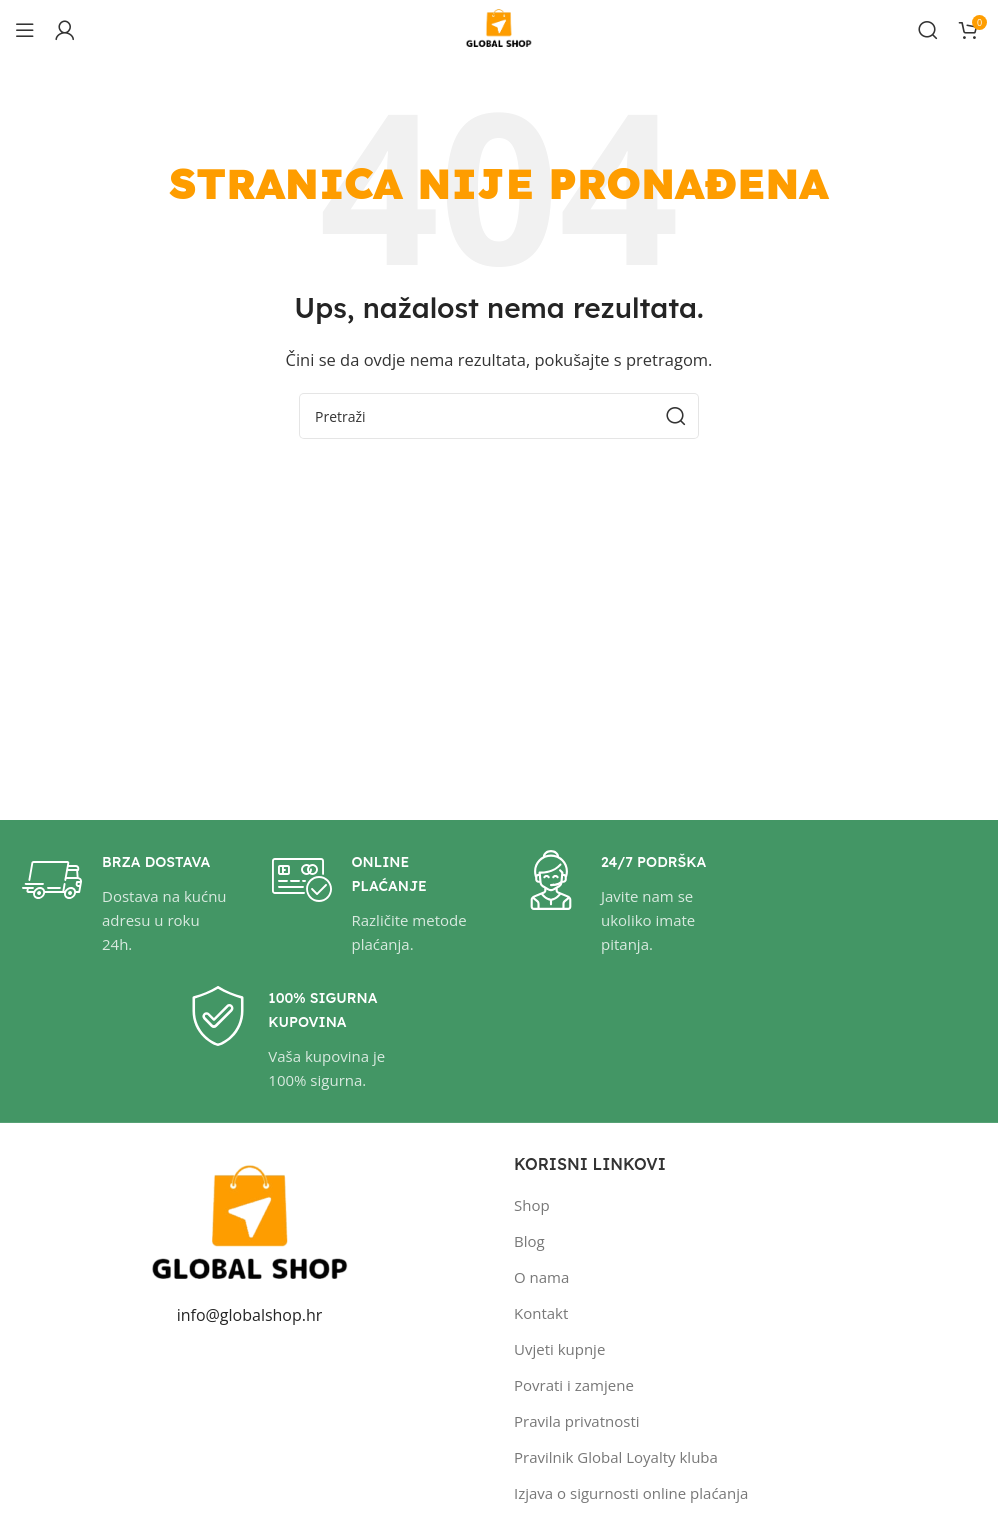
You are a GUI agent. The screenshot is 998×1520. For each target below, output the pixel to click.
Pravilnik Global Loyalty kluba (616, 1457)
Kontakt (541, 1313)
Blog (529, 1241)
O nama (541, 1277)
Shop (532, 1205)
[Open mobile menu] (25, 30)
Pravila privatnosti (577, 1421)
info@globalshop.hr (250, 1315)
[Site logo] (499, 28)
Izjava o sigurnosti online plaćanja (631, 1493)
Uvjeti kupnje (559, 1349)
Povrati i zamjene (574, 1385)
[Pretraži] (928, 30)
